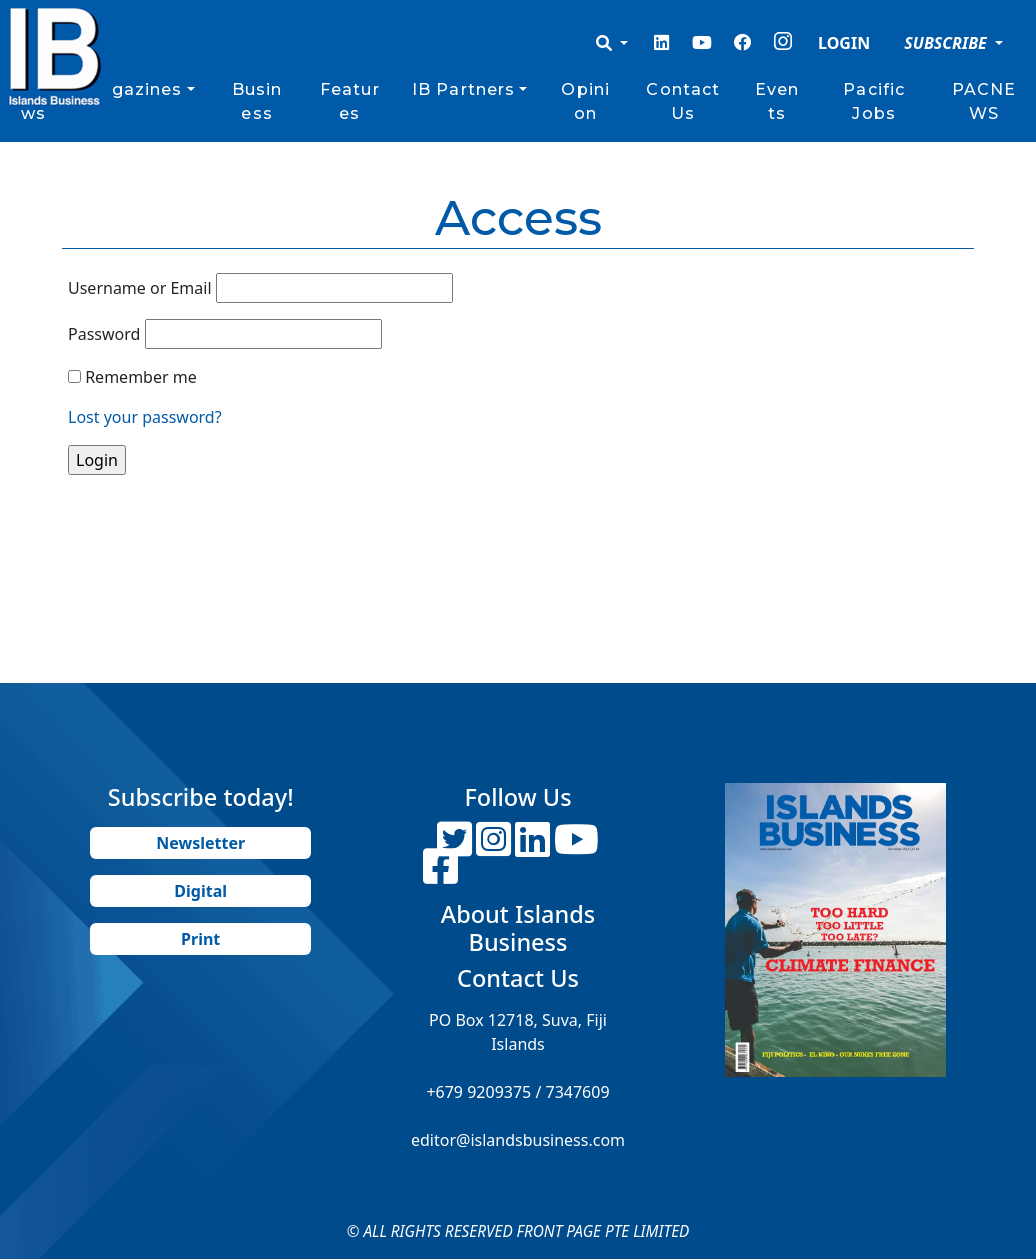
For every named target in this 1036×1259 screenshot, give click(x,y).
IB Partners (463, 89)
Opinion (585, 101)
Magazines (132, 89)
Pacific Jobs (874, 101)
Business (257, 101)
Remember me (141, 377)
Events (777, 101)
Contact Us (683, 101)
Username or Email (140, 288)
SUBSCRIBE (947, 43)
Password (104, 334)
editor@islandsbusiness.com (518, 1140)
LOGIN (844, 43)
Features (350, 101)
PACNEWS (984, 101)
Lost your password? (145, 417)
